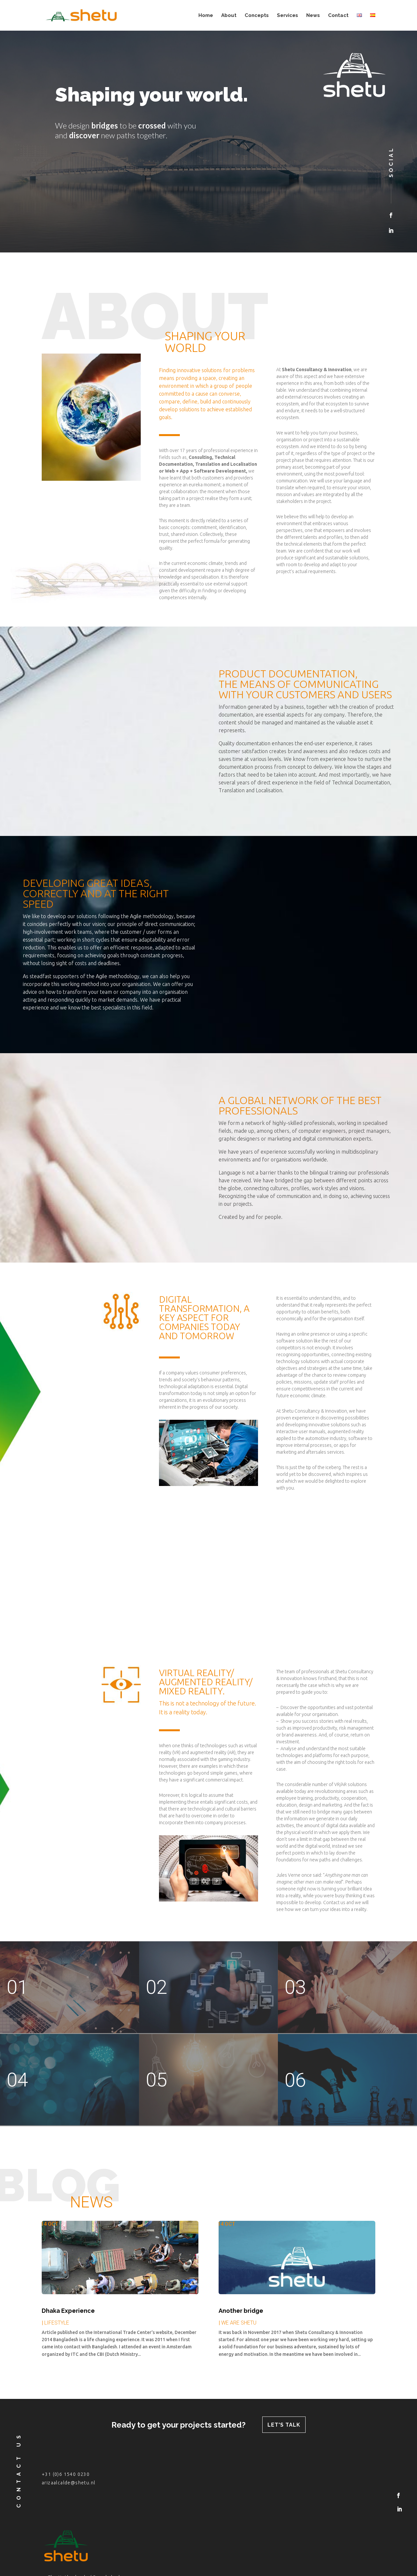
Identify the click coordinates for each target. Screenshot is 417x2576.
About (229, 15)
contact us (19, 2469)
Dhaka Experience (68, 2310)
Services (287, 15)
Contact (338, 15)
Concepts (257, 15)
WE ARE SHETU (238, 2323)
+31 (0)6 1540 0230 (66, 2474)
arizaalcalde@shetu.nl (68, 2482)
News (313, 15)
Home (205, 15)
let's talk (283, 2425)
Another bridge (241, 2310)
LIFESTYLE (56, 2323)
